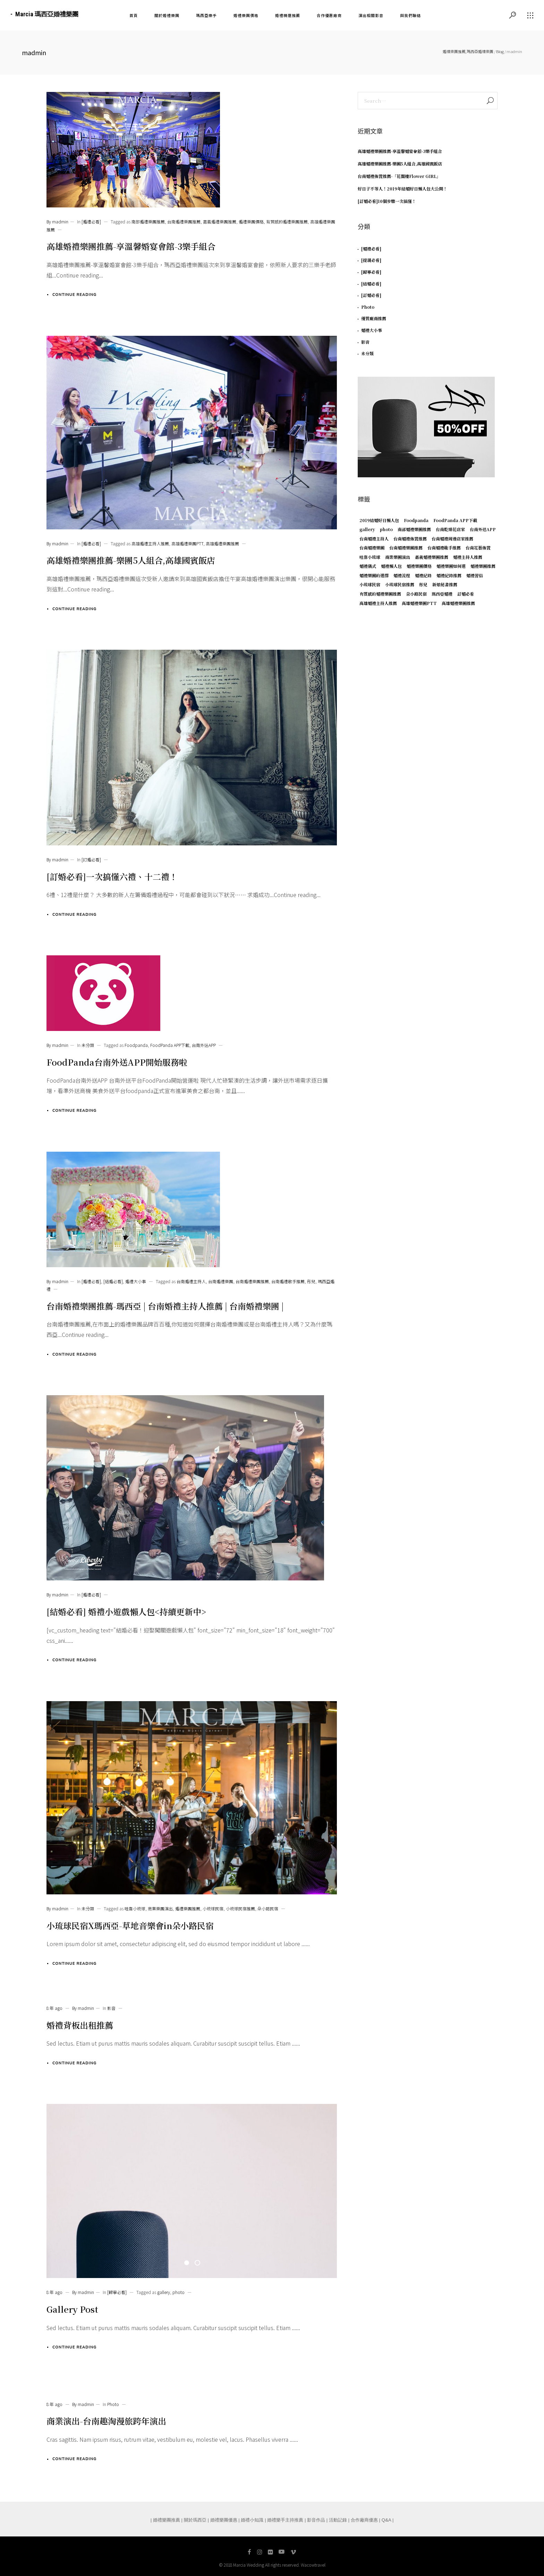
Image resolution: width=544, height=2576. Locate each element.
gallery (163, 2292)
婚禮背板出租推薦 (79, 2025)
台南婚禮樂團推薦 (184, 221)
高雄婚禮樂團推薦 (222, 543)
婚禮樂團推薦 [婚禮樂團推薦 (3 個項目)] (482, 566)
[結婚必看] (113, 1281)
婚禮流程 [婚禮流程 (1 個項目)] (401, 575)
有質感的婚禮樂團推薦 (287, 221)
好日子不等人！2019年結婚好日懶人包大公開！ (402, 188)
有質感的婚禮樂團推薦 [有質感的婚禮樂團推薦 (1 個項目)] (380, 594)
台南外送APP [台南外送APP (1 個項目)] (483, 529)
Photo (113, 2404)
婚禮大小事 (135, 1281)
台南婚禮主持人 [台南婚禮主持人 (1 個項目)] (374, 538)
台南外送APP (204, 1045)
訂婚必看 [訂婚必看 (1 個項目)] (465, 594)
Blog (500, 51)
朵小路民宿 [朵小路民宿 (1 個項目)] (416, 594)
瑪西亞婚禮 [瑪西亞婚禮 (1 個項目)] (442, 594)
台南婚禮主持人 (191, 1281)
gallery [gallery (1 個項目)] (367, 529)
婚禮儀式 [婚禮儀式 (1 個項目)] (367, 566)
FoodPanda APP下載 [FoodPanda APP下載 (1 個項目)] (455, 520)
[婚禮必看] (91, 221)
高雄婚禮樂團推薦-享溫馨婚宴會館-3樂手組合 (130, 246)
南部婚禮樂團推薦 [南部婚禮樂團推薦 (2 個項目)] (414, 529)
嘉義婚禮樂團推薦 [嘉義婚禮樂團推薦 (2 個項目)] (431, 557)
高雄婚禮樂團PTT (187, 543)
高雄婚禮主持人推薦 (150, 543)
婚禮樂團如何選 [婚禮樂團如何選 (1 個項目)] (451, 566)
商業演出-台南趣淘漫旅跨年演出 (106, 2421)
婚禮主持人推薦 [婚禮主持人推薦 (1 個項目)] (467, 557)
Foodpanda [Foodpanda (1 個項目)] (416, 520)
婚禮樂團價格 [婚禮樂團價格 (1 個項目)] (419, 566)
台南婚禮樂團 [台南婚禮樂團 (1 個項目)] (371, 548)
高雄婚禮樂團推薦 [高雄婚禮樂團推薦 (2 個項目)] (458, 603)
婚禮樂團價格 (251, 221)
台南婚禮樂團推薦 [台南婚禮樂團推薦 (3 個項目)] (406, 548)
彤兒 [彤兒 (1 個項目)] (423, 584)
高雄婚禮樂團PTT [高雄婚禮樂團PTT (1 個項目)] (419, 603)
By (57, 221)
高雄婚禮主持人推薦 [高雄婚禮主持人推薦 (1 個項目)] (378, 603)
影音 (111, 2008)
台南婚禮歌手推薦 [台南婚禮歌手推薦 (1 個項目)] (444, 548)
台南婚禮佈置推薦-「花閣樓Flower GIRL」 (399, 176)
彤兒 (311, 1281)
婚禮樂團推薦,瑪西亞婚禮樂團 (468, 51)
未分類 (88, 1045)
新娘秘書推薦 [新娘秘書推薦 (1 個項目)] (444, 584)
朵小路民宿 (267, 1908)
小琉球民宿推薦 (240, 1908)
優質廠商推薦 (373, 318)
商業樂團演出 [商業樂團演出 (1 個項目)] (397, 557)
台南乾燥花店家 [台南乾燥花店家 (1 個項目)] (450, 529)
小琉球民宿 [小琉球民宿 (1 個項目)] (369, 584)
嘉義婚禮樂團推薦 (219, 221)
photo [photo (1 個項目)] (386, 529)
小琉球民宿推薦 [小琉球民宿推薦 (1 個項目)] (399, 584)
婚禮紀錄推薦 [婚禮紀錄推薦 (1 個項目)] (448, 575)
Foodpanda (136, 1045)
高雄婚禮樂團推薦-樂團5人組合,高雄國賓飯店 (130, 560)
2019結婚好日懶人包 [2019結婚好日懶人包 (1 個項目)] (379, 520)
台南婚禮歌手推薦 (288, 1281)
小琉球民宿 (213, 1908)
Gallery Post (72, 2309)
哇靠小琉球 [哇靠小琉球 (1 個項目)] (369, 557)
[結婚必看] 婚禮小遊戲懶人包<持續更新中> (126, 1611)
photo (178, 2292)
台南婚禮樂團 (220, 1281)
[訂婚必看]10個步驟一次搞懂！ (387, 201)
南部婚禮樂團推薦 (148, 221)
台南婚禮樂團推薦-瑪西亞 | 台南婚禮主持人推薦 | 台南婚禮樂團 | (165, 1306)
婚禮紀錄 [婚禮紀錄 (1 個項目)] (423, 575)
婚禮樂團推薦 (187, 1908)
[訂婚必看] (91, 859)
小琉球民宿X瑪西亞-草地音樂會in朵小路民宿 (130, 1925)
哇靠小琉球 (135, 1908)
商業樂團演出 (160, 1908)
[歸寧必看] (117, 2292)
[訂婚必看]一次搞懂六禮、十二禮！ (112, 876)
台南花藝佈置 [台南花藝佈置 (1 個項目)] (478, 548)
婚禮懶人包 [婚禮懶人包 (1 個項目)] (391, 566)
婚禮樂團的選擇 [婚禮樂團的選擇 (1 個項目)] (374, 575)
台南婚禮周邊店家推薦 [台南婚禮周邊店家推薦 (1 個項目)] (452, 538)
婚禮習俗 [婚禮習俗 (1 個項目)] (474, 575)
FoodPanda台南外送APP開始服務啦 (116, 1062)
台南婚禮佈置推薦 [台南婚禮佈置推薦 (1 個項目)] (410, 538)
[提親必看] (371, 260)
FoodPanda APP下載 (169, 1045)
